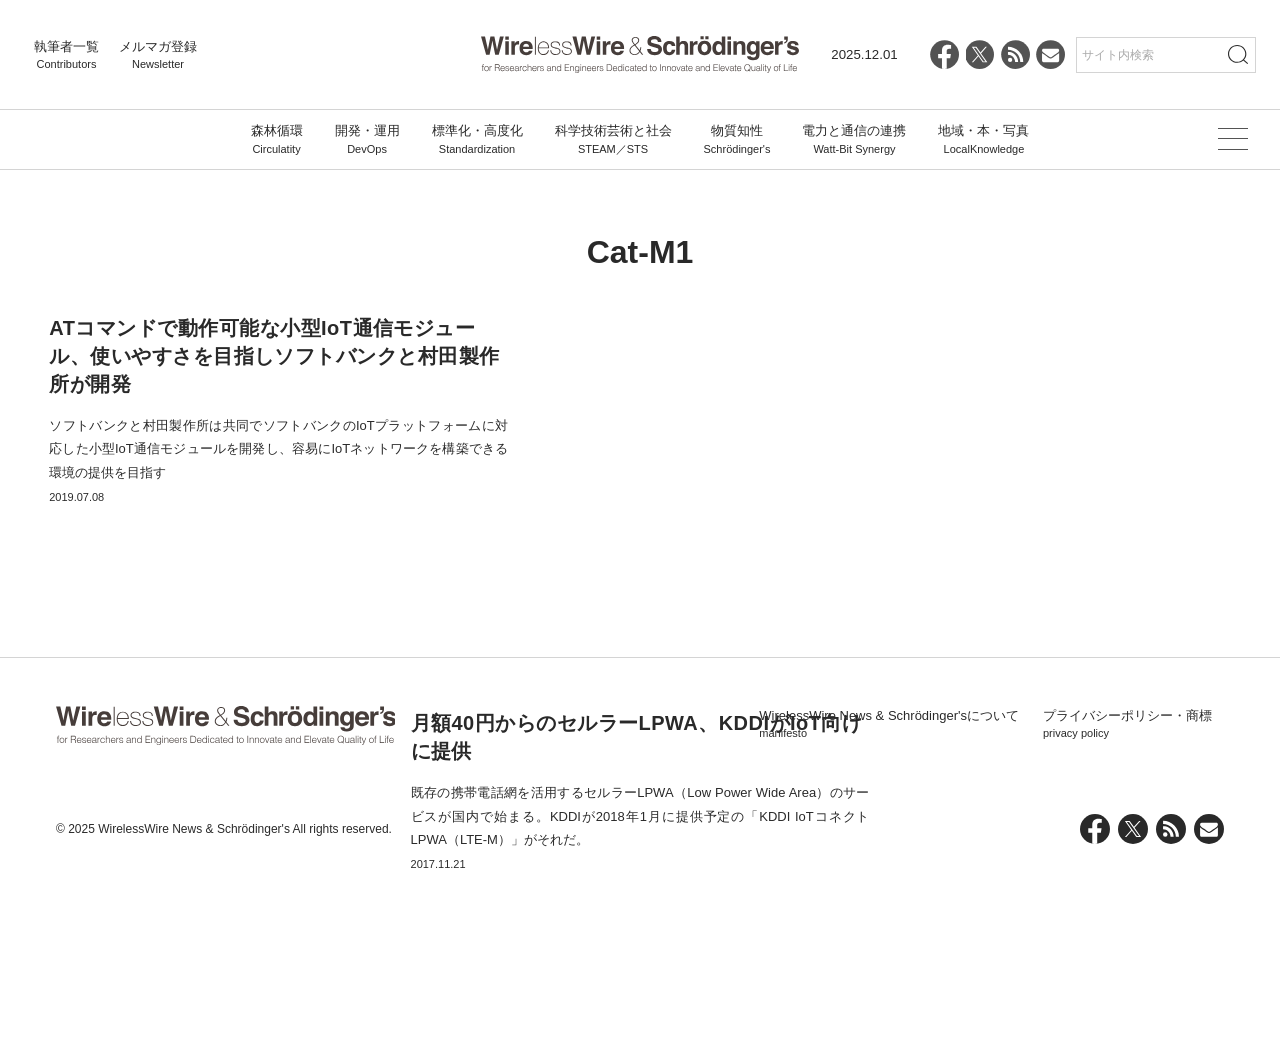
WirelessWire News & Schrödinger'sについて (889, 899)
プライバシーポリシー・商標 (1127, 899)
